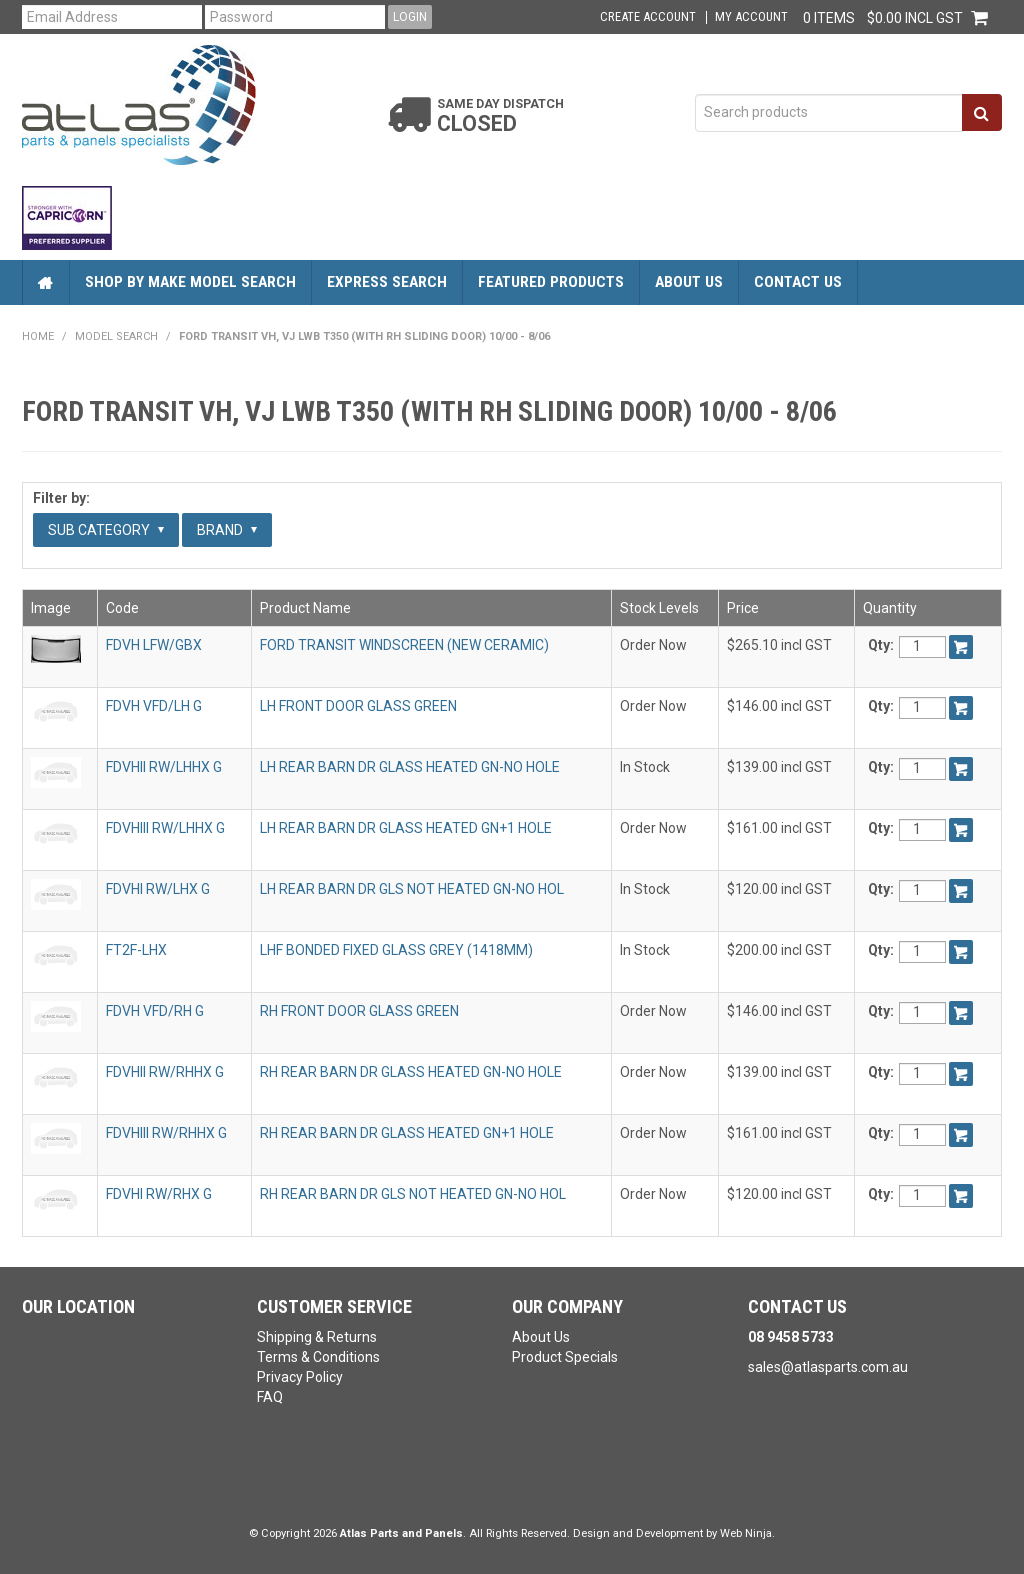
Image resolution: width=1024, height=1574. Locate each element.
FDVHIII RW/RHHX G (166, 1133)
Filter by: (61, 498)
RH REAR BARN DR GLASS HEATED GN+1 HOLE (407, 1133)
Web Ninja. (747, 1533)
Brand (227, 530)
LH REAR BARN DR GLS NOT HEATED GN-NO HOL (412, 889)
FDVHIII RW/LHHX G (165, 828)
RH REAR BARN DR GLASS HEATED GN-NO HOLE (411, 1072)
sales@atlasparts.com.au (828, 1367)
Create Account (648, 17)
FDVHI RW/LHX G (158, 889)
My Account (751, 17)
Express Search (387, 282)
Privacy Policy (300, 1377)
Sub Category (106, 530)
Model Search (116, 336)
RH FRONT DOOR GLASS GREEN (359, 1011)
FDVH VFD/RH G (155, 1011)
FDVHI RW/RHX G (159, 1194)
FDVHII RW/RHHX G (165, 1072)
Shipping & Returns (317, 1337)
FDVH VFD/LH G (154, 706)
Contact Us (798, 282)
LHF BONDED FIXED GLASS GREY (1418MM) (396, 950)
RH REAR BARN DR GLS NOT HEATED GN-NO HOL (413, 1194)
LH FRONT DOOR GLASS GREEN (358, 706)
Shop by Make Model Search (190, 282)
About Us (689, 282)
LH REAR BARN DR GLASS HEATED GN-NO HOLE (410, 767)
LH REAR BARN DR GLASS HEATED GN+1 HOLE (406, 828)
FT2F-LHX (136, 950)
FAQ (270, 1397)
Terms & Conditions (318, 1357)
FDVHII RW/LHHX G (164, 767)
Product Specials (565, 1357)
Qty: (881, 645)
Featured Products (551, 282)
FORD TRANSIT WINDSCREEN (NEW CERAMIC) (404, 645)
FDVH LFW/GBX (154, 645)
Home (46, 282)
